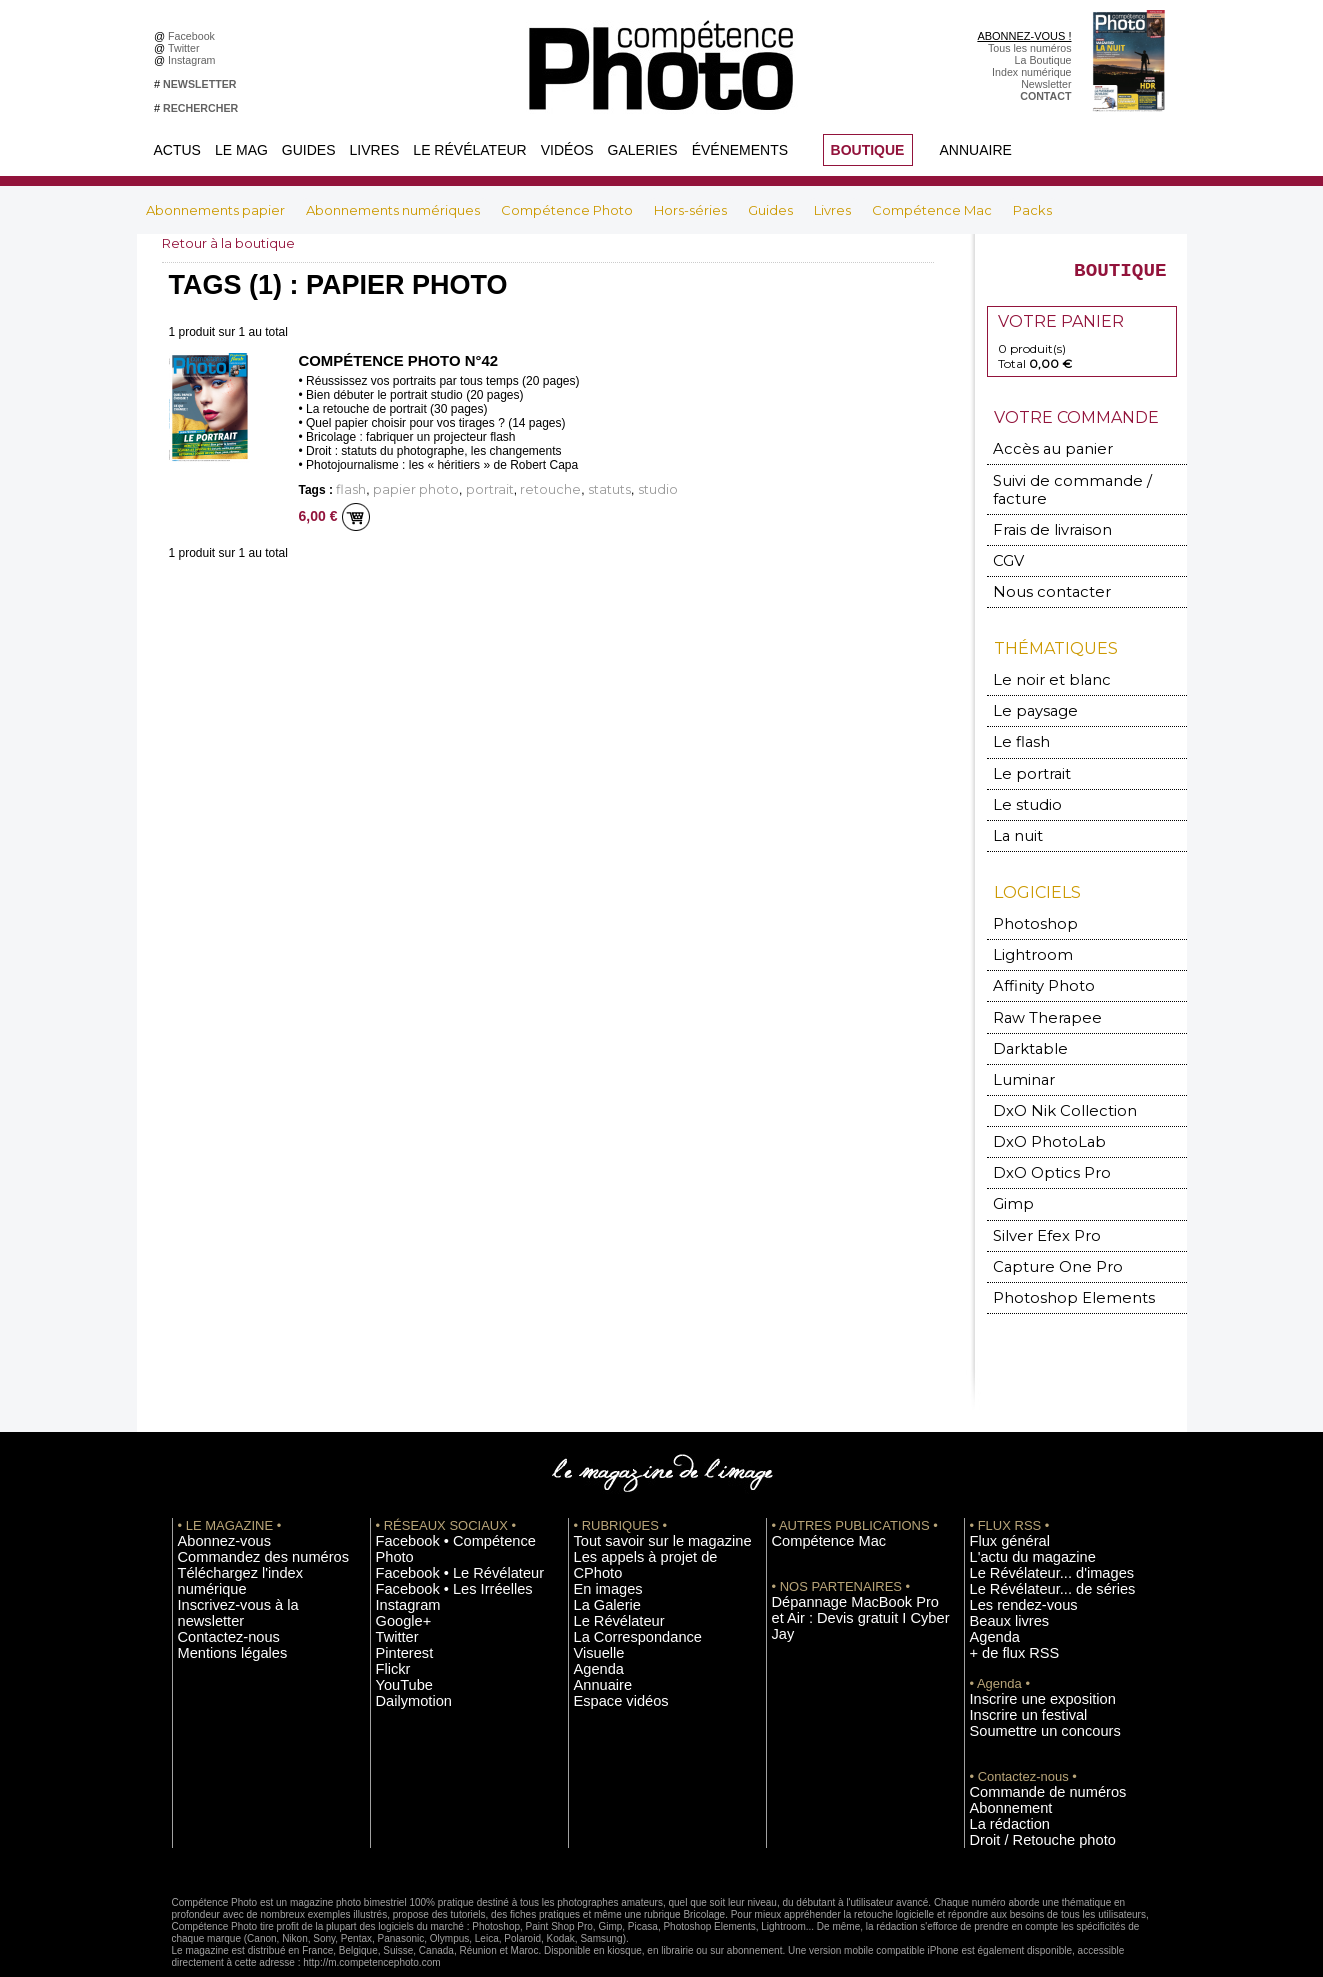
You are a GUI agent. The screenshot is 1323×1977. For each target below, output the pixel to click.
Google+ (396, 1565)
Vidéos (567, 150)
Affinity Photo (1035, 962)
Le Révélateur (469, 150)
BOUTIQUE (868, 150)
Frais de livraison (1041, 518)
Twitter (186, 48)
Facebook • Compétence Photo (450, 1505)
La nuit (1014, 815)
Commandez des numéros (240, 1520)
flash (347, 489)
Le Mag (241, 150)
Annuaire (976, 150)
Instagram (194, 60)
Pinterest (397, 1595)
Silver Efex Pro (1035, 1202)
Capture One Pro (1044, 1232)
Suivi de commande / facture (1076, 488)
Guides (309, 150)
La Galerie (598, 1550)
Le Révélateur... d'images (1030, 1535)
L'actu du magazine (1016, 1520)
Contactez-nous (215, 1565)
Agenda (592, 1595)
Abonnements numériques (394, 210)
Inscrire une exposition (1023, 1655)
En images (599, 1535)
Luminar (1019, 1052)
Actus (177, 150)
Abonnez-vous (212, 1505)
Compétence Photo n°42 (392, 361)
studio (590, 489)
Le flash (1015, 725)
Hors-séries (692, 210)
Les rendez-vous (1009, 1565)
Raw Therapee (1035, 992)
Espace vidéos (608, 1625)
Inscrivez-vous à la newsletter (248, 1550)
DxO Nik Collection (1048, 1082)
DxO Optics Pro (1040, 1142)
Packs (1032, 210)
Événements (740, 150)
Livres (375, 150)
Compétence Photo (568, 210)
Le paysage (1026, 695)
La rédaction (999, 1775)
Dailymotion (404, 1640)
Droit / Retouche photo (1023, 1790)
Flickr (388, 1610)
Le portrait (1024, 755)
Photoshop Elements (1054, 1262)
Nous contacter (1037, 578)
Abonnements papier (217, 210)
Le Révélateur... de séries (1030, 1550)
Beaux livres (999, 1580)
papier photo (399, 489)
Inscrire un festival (1013, 1670)
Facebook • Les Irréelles (433, 1535)
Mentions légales (218, 1580)
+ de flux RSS (1002, 1610)
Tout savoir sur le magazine (639, 1505)
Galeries (643, 150)
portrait (458, 489)
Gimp (1011, 1172)
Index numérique (1031, 72)
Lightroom (1025, 932)
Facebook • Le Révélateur (437, 1520)
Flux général (999, 1505)
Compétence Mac (933, 210)
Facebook (194, 36)
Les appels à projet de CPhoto (645, 1520)
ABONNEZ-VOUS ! (1024, 36)
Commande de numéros (1027, 1745)
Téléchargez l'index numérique (250, 1535)
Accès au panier (1039, 458)
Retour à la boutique (233, 243)
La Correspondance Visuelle (641, 1580)
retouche (505, 489)
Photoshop (1026, 902)
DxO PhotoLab (1038, 1112)
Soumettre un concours (1025, 1685)
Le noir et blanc (1038, 665)
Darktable (1023, 1022)
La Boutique (1043, 60)
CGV (1007, 548)
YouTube (397, 1625)
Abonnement (1000, 1760)
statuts (551, 489)
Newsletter (1046, 84)
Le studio (1019, 785)
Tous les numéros (1030, 48)
